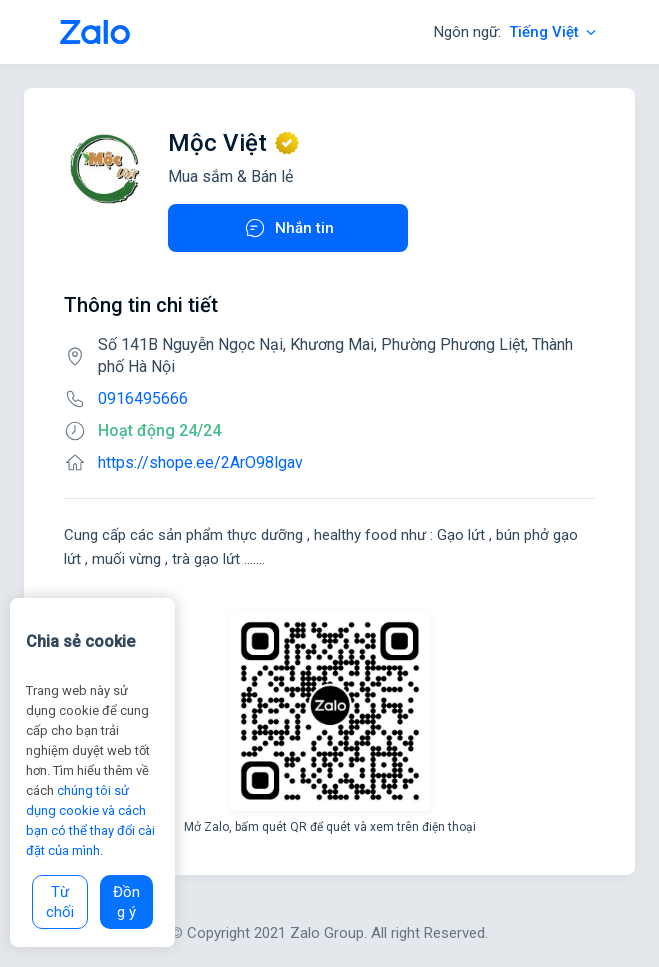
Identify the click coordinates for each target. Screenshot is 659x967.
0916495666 (143, 398)
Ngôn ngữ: (516, 32)
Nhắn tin (288, 228)
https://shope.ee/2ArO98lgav (200, 462)
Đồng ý (126, 902)
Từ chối (60, 902)
